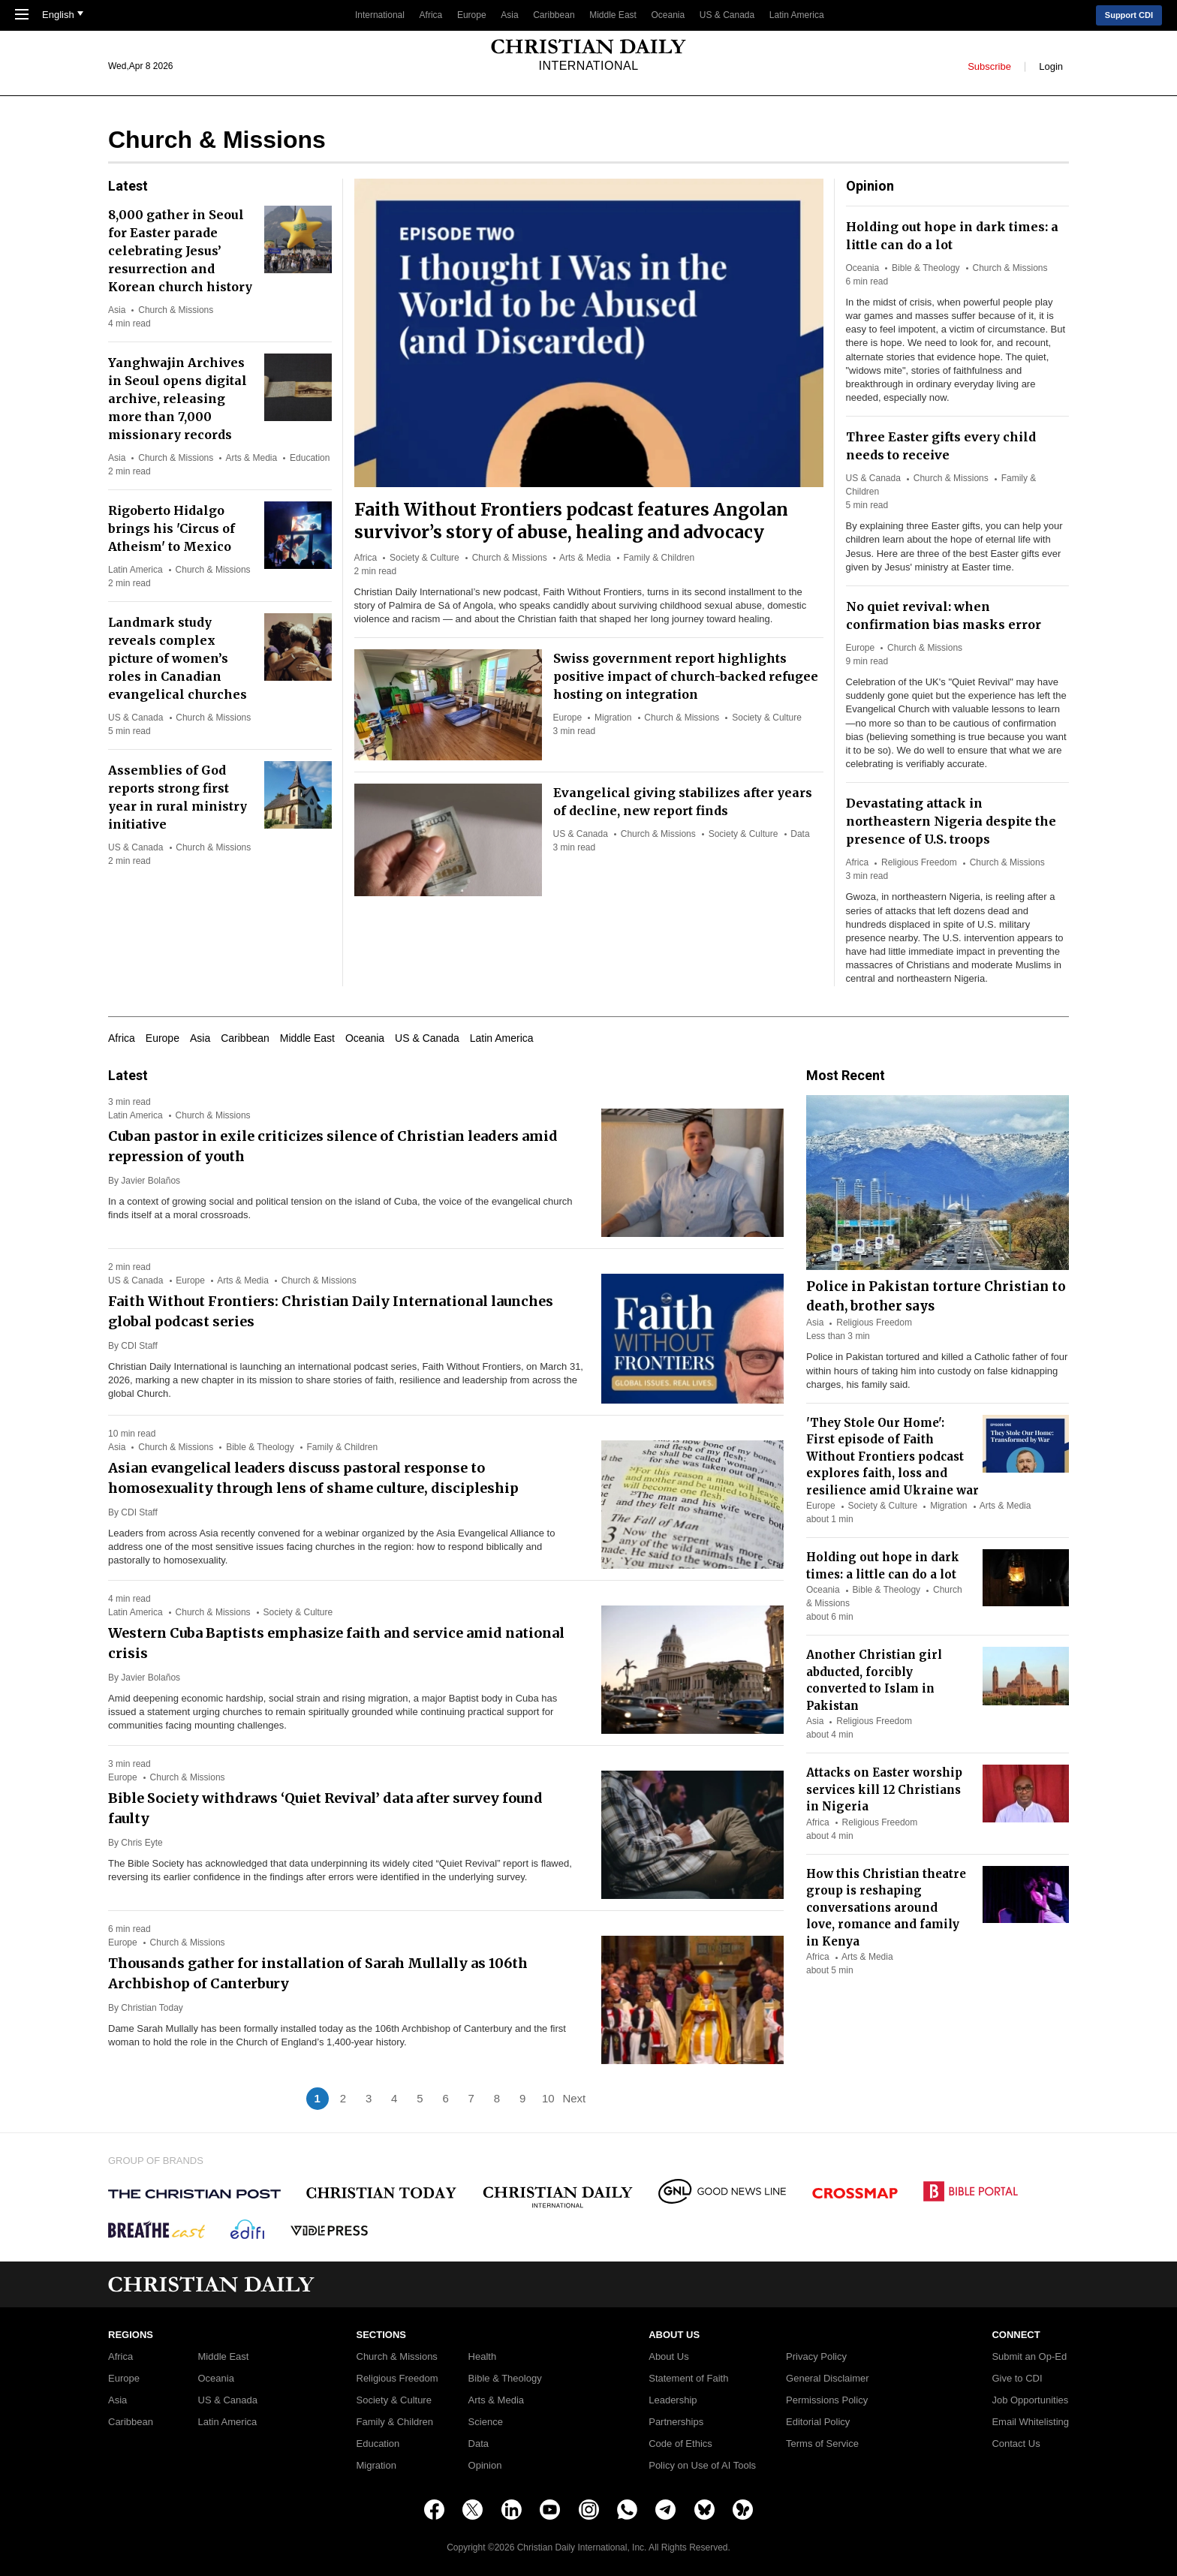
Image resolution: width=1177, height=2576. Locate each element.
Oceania (668, 15)
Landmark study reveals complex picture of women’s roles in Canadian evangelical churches (177, 658)
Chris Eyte (141, 1842)
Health (482, 2357)
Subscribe (989, 65)
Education (310, 458)
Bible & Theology (926, 268)
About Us (668, 2357)
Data (799, 834)
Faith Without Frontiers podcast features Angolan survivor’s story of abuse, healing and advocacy (571, 520)
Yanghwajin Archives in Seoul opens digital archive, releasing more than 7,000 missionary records (177, 398)
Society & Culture (424, 557)
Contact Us (1016, 2444)
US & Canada (727, 15)
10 (548, 2098)
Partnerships (676, 2422)
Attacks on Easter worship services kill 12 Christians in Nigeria (884, 1789)
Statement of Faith (688, 2378)
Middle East (613, 15)
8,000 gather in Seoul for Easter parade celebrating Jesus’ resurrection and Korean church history (180, 250)
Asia (509, 15)
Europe (471, 15)
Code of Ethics (680, 2444)
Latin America (796, 15)
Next (573, 2098)
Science (485, 2422)
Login (1051, 65)
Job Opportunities (1030, 2400)
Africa (431, 15)
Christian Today (152, 2008)
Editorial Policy (818, 2422)
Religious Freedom (919, 862)
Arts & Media (585, 557)
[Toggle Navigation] (22, 16)
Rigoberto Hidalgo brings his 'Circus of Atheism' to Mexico (171, 528)
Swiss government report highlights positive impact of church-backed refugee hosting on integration (685, 676)
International (380, 15)
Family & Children (658, 557)
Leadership (673, 2400)
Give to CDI (1017, 2378)
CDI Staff (139, 1346)
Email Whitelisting (1030, 2422)
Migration (613, 717)
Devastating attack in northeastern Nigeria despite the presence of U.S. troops (951, 821)
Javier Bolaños (150, 1180)
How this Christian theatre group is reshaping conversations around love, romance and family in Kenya (886, 1908)
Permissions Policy (827, 2400)
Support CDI (1129, 15)
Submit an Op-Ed (1029, 2357)
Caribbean (553, 15)
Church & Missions (509, 557)
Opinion (485, 2465)
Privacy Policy (816, 2357)
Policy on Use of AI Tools (702, 2465)
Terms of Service (822, 2444)
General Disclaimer (827, 2378)
